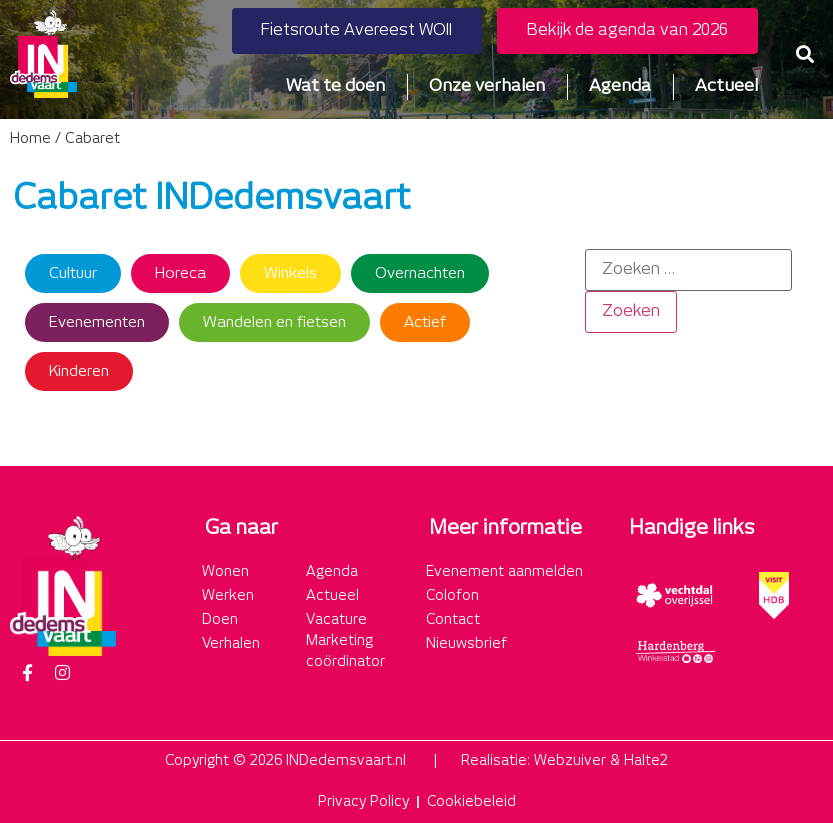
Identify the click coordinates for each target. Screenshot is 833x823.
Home (30, 139)
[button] (805, 53)
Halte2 (646, 761)
